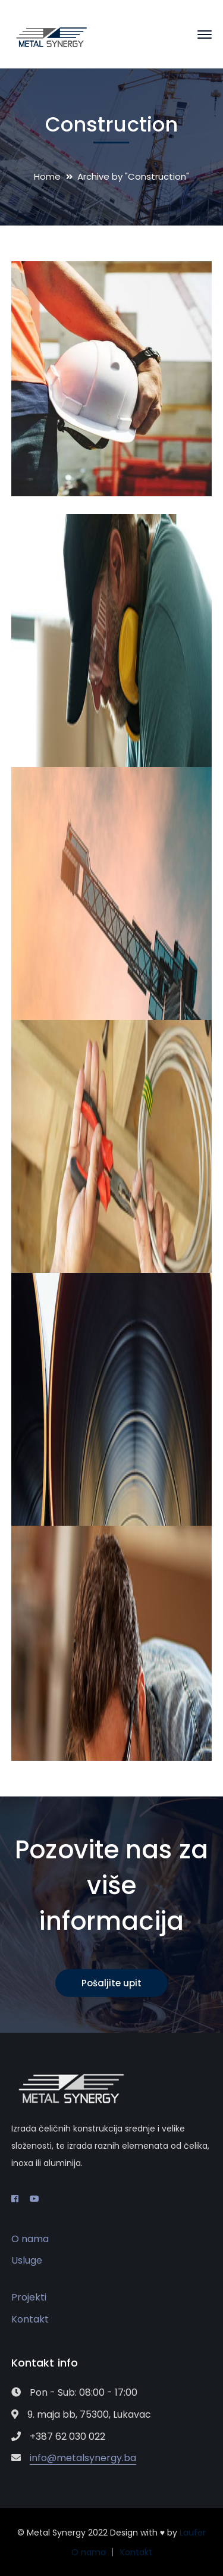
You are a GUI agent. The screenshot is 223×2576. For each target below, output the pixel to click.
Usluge (26, 2260)
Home (47, 176)
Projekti (28, 2297)
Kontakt (30, 2319)
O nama (30, 2239)
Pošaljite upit (111, 1983)
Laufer (193, 2533)
